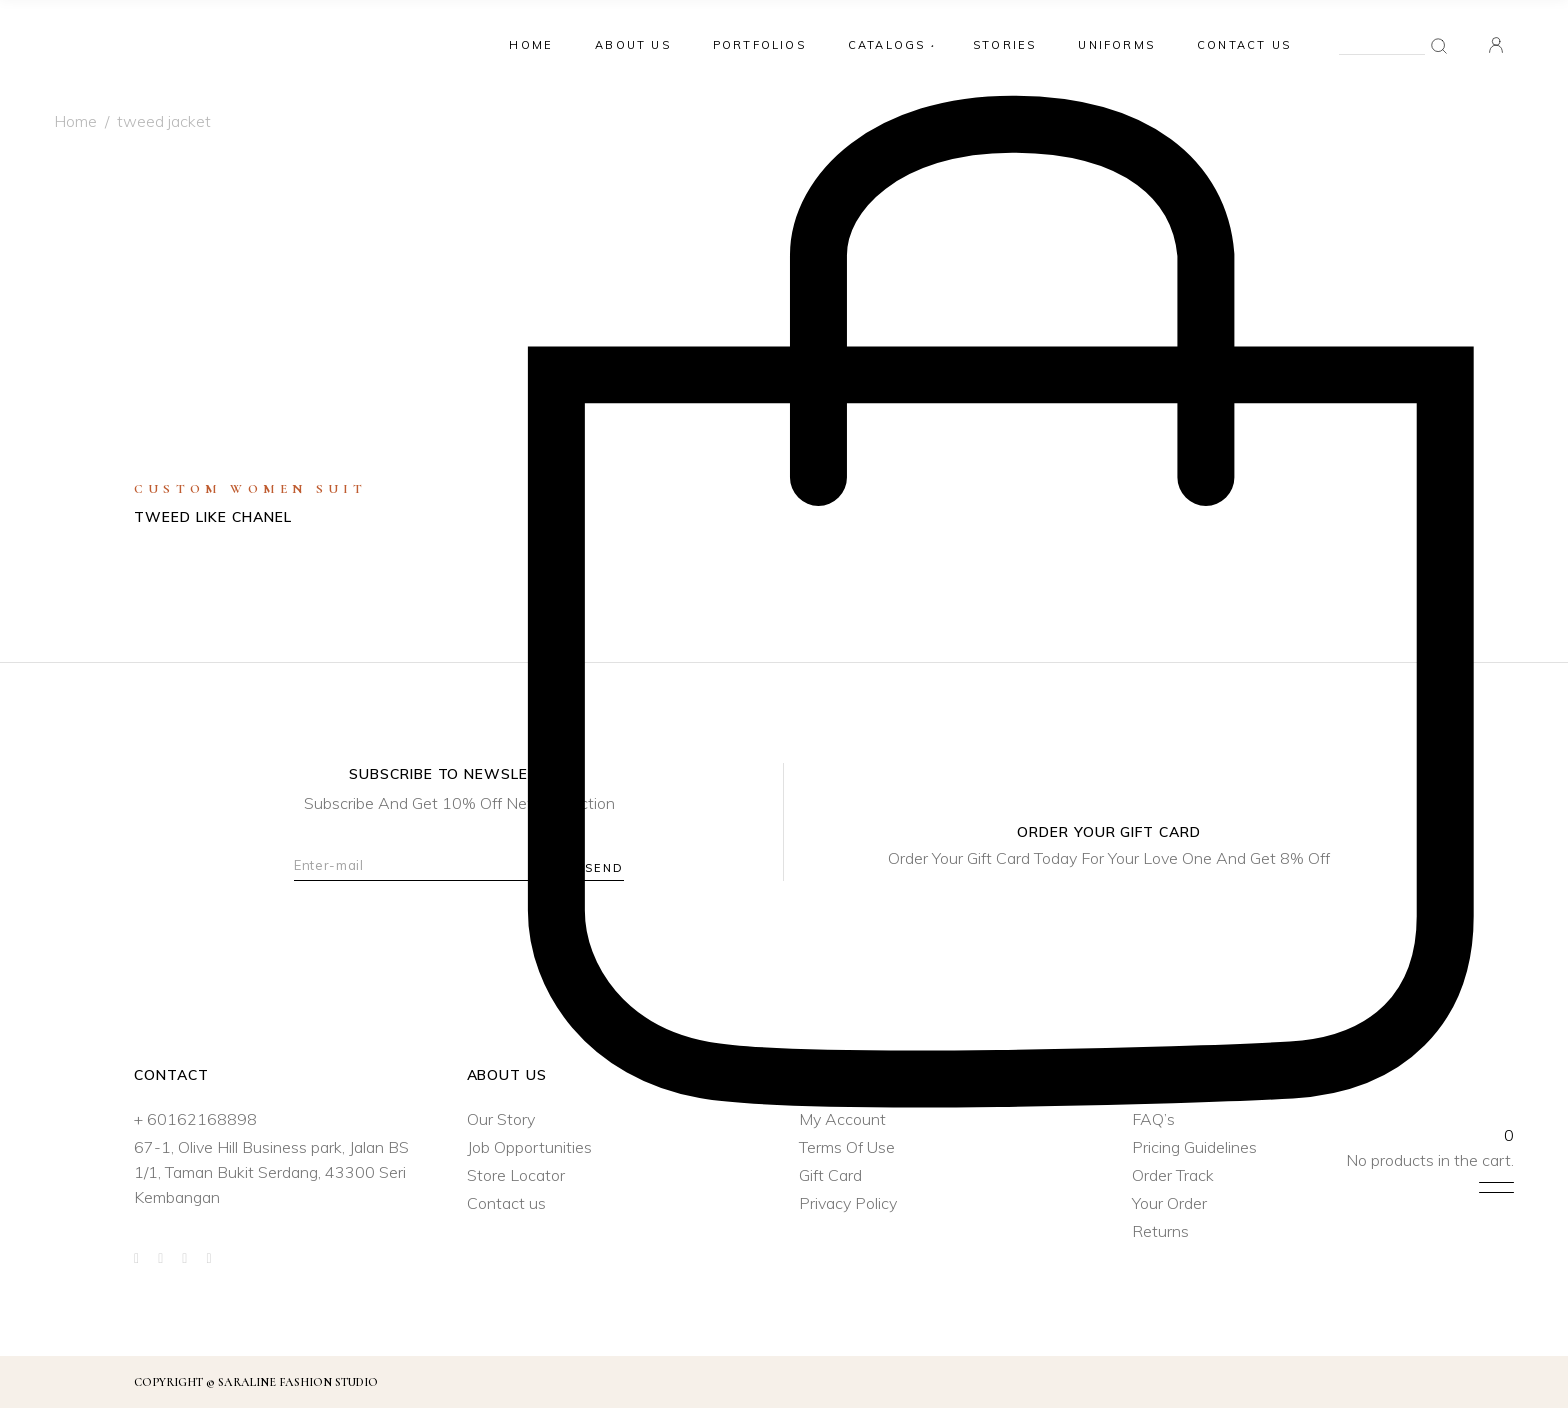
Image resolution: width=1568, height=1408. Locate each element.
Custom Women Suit (250, 489)
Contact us (506, 1203)
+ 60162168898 (195, 1119)
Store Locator (516, 1175)
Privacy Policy (848, 1203)
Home (75, 121)
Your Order (1169, 1203)
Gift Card (830, 1175)
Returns (1160, 1231)
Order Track (1173, 1175)
